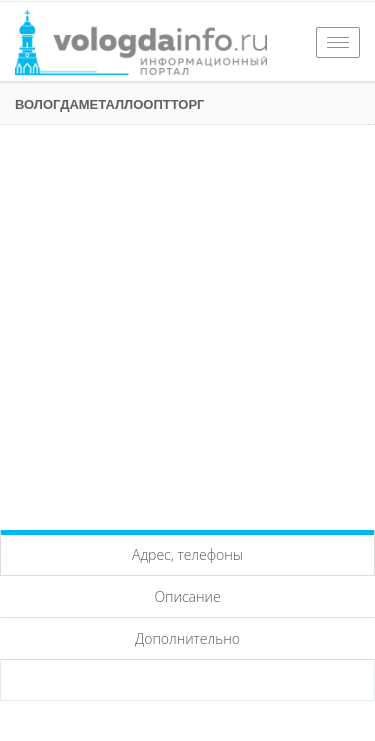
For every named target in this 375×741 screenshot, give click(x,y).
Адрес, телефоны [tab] (187, 554)
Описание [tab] (187, 596)
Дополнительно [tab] (187, 638)
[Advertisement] (187, 322)
